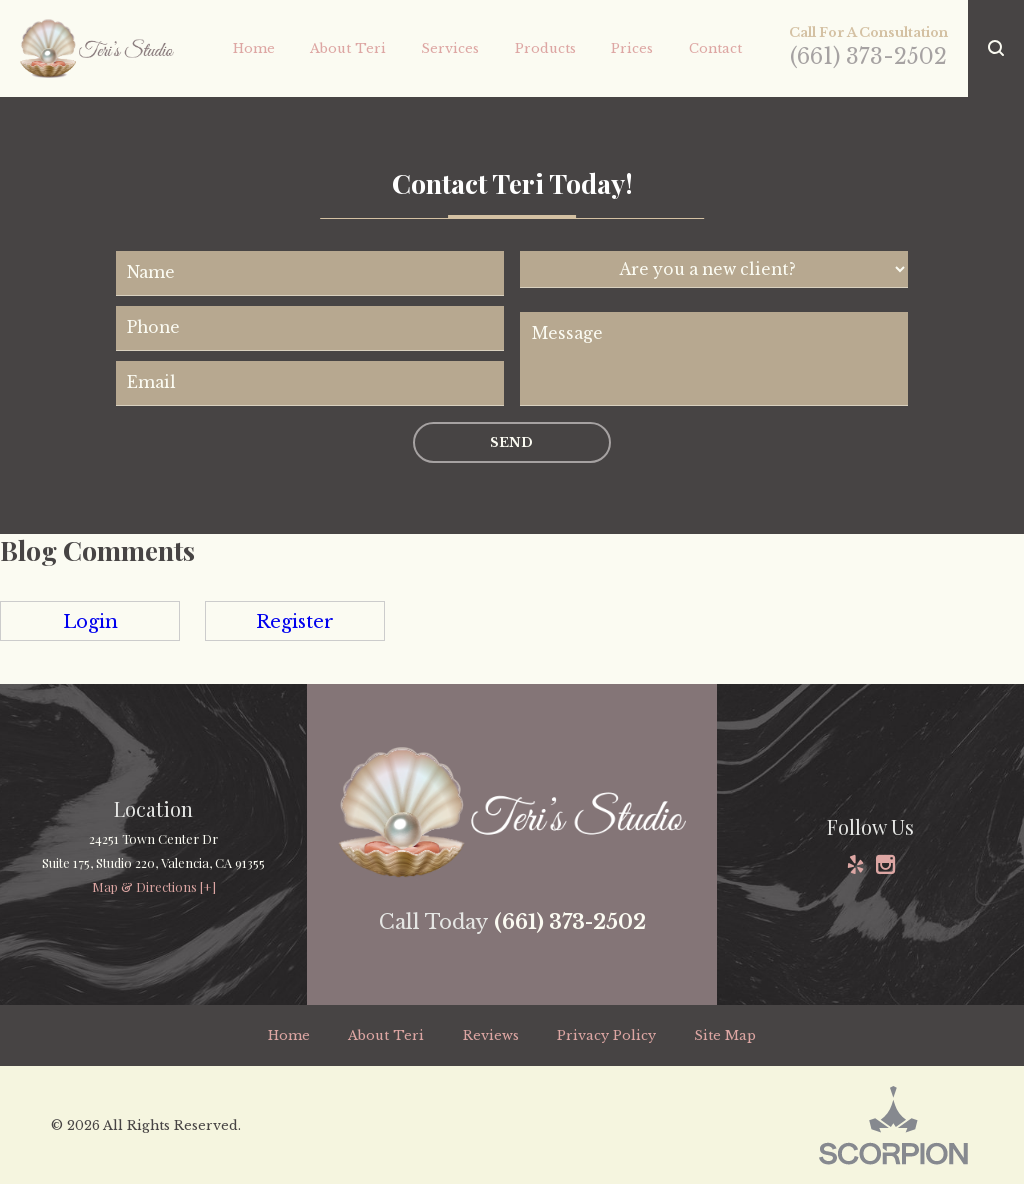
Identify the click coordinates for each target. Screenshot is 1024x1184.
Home (289, 1035)
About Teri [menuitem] (348, 48)
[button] (996, 48)
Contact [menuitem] (715, 48)
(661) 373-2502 (868, 56)
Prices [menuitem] (632, 48)
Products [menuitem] (545, 48)
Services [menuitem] (450, 48)
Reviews (491, 1035)
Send (511, 442)
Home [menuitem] (254, 48)
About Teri (386, 1035)
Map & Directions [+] (154, 886)
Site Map (725, 1035)
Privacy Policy (606, 1035)
